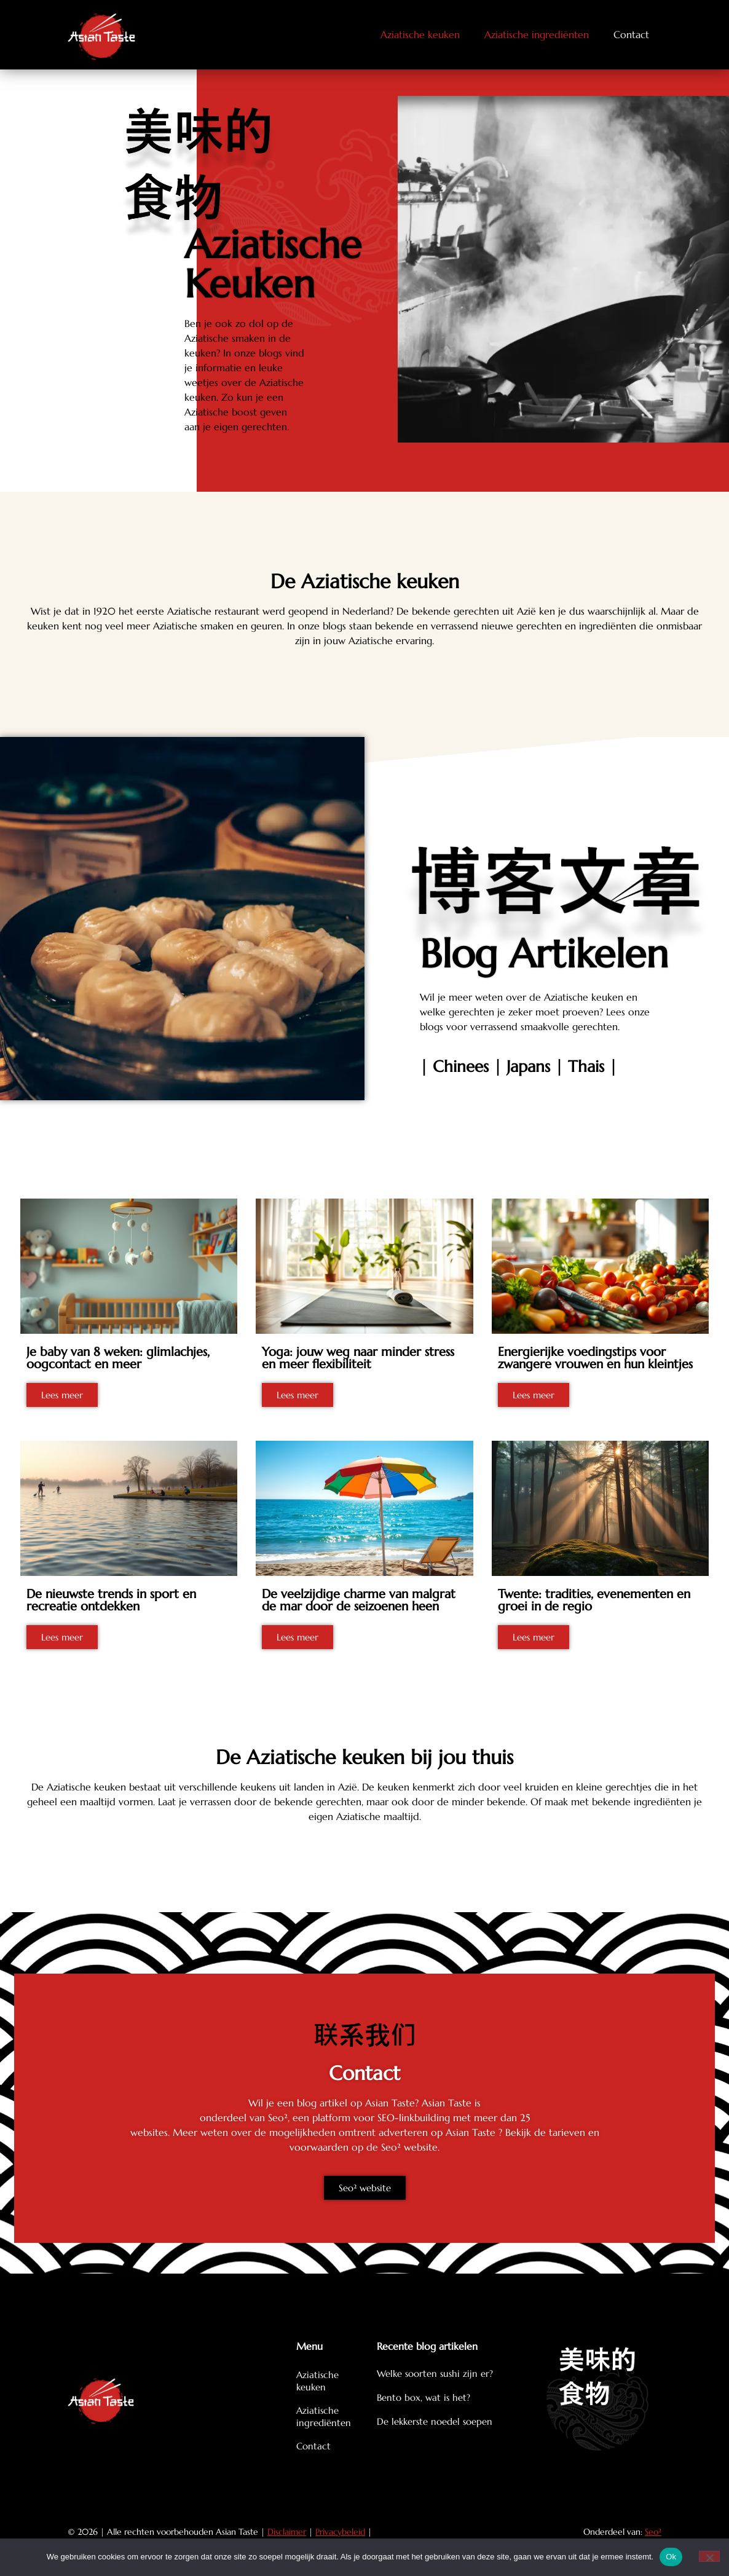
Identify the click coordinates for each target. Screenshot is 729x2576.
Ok (671, 2556)
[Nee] (709, 2556)
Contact (631, 34)
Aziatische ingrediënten (536, 34)
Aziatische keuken (420, 34)
